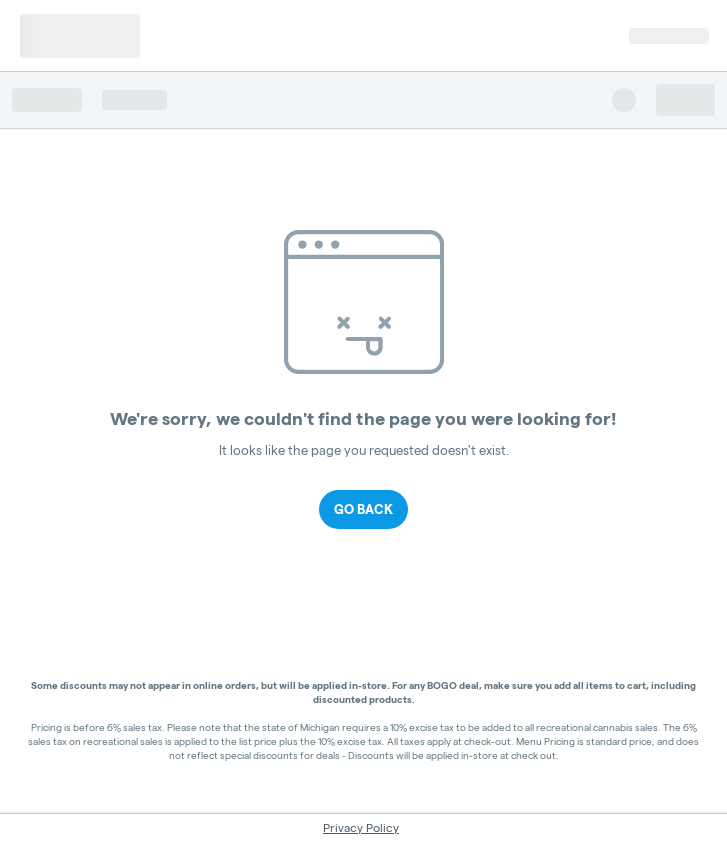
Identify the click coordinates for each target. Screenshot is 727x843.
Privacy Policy (361, 827)
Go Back (363, 509)
